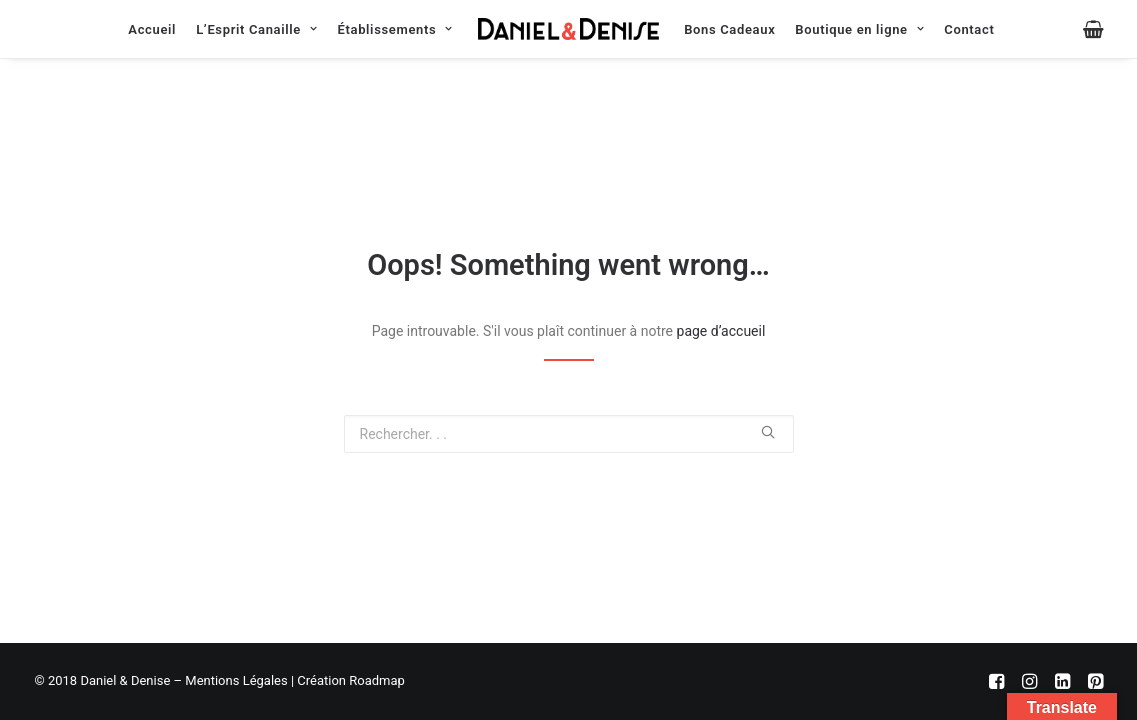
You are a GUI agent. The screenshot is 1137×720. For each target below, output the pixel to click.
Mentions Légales (236, 680)
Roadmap (377, 680)
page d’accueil (721, 331)
